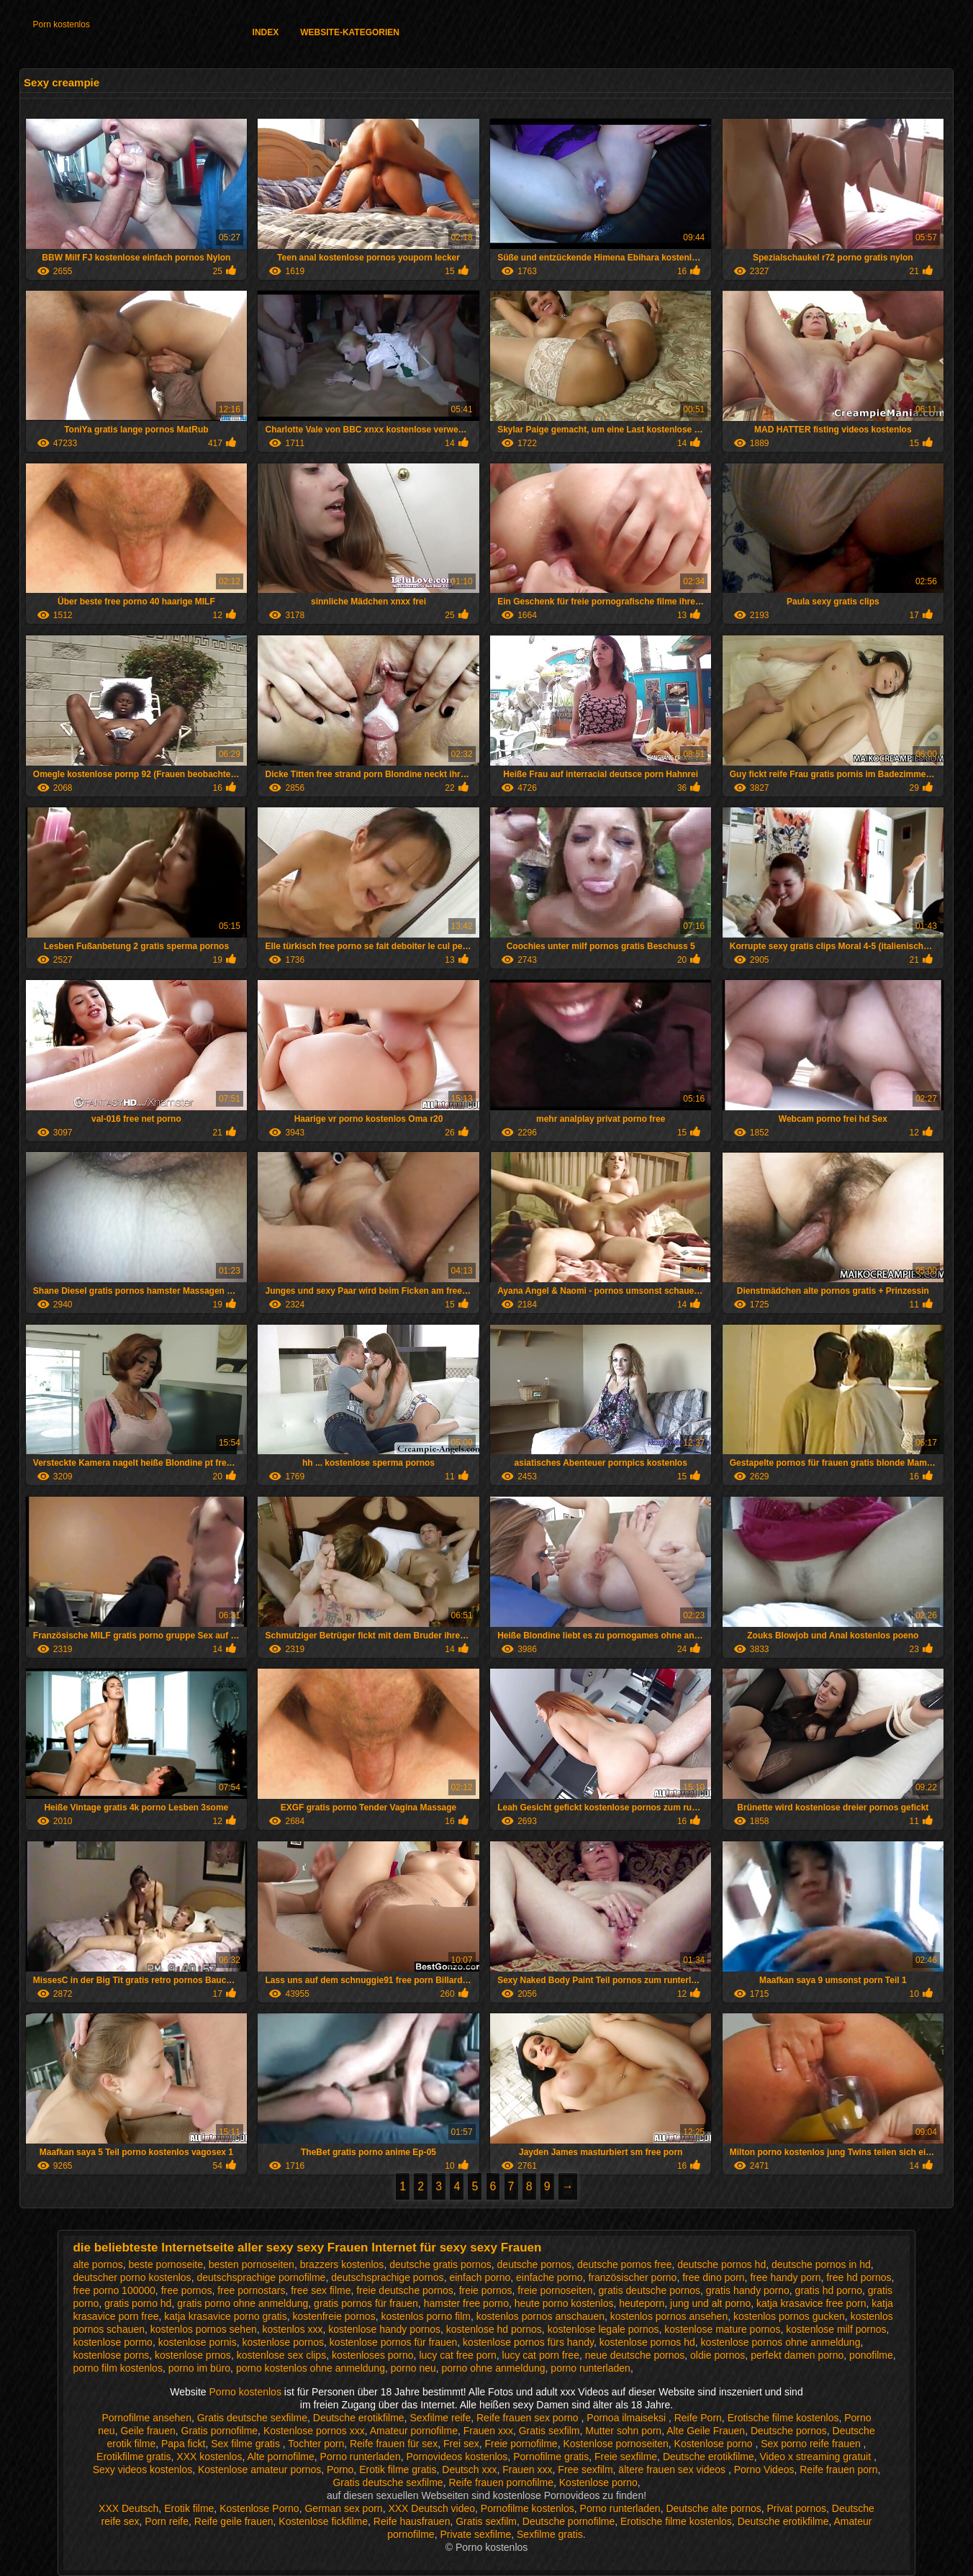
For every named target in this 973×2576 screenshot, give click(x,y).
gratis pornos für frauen (366, 2303)
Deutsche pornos (789, 2430)
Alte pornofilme (280, 2456)
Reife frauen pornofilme (500, 2482)
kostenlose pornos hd (647, 2342)
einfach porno (479, 2277)
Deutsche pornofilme (568, 2521)
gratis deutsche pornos (649, 2290)
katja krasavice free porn (811, 2303)
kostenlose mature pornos (722, 2329)
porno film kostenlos (118, 2368)
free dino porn (713, 2277)
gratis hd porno (828, 2290)
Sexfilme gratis (550, 2534)
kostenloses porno (373, 2355)
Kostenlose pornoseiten (615, 2443)
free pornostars (251, 2290)
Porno (340, 2469)
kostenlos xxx (292, 2329)
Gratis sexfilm (549, 2430)
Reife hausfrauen (412, 2521)
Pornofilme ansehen (146, 2417)
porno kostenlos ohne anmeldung (310, 2368)
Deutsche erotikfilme (358, 2417)
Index (266, 32)
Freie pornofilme (521, 2443)
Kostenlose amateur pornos (259, 2469)
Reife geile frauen (233, 2521)
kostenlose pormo (113, 2342)
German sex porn (343, 2508)
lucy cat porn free (540, 2355)
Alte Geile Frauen (705, 2430)
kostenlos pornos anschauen (540, 2316)
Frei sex (461, 2443)
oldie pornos (717, 2355)
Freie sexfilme (625, 2456)
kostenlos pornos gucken (789, 2316)
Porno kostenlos (246, 2392)
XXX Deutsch (128, 2508)
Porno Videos (764, 2469)
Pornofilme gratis (551, 2456)
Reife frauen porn (838, 2469)
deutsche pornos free (624, 2264)
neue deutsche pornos (635, 2355)
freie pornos (485, 2290)
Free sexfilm (585, 2469)
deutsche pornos (534, 2264)
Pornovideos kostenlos (456, 2456)
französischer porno (632, 2277)
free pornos (186, 2290)
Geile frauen (147, 2430)
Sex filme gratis (247, 2443)
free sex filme (320, 2290)
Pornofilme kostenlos (527, 2508)
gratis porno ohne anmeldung (242, 2303)
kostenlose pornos (283, 2342)
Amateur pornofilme (414, 2430)
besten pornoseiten (251, 2264)
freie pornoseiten (554, 2290)
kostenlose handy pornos (384, 2329)
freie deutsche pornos (404, 2290)
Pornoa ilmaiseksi (628, 2417)
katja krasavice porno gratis (225, 2316)
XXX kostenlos (209, 2456)
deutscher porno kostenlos (132, 2277)
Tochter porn (316, 2443)
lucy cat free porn (457, 2355)
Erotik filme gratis (397, 2469)
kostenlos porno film (426, 2316)
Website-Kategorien (349, 32)
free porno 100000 (114, 2290)
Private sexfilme (475, 2534)
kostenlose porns (111, 2355)
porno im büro (199, 2368)
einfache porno (549, 2277)
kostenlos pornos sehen (203, 2329)
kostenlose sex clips (282, 2355)
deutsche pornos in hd (821, 2264)
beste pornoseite (165, 2264)
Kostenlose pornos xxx (314, 2430)
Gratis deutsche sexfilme (252, 2417)
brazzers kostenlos (342, 2264)
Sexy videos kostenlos (143, 2469)
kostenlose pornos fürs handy (528, 2342)
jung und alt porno (710, 2303)
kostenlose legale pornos (603, 2329)
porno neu (413, 2368)
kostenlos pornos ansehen (669, 2316)
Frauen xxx (488, 2430)
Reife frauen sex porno (528, 2417)
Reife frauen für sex (394, 2443)
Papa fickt (183, 2443)
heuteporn (641, 2303)
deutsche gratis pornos (440, 2264)
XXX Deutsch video (431, 2508)
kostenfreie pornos (333, 2316)
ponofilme (871, 2355)
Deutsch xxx (469, 2469)
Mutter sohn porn (623, 2430)
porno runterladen (590, 2368)
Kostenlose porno (715, 2443)
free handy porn (785, 2277)
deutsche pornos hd (721, 2264)
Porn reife (167, 2521)
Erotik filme (189, 2508)
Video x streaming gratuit (816, 2456)
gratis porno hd (137, 2303)
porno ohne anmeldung (494, 2368)
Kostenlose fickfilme (323, 2521)
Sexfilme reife (440, 2417)
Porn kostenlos (61, 24)
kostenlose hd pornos (494, 2329)
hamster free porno (466, 2303)
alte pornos (97, 2264)
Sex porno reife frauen (812, 2443)
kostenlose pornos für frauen (393, 2342)
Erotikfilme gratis (133, 2456)
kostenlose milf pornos (836, 2329)
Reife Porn (698, 2417)
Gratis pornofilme (219, 2430)
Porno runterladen (360, 2456)
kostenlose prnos (193, 2355)
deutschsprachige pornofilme (260, 2277)
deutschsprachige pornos (387, 2277)
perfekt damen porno (797, 2355)
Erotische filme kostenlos (783, 2417)
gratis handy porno (747, 2290)
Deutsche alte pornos (713, 2508)
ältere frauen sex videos (673, 2469)
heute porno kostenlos (564, 2303)
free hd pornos (858, 2277)
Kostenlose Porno (259, 2508)
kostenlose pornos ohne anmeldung (781, 2342)
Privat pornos (796, 2508)
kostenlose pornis (197, 2342)
